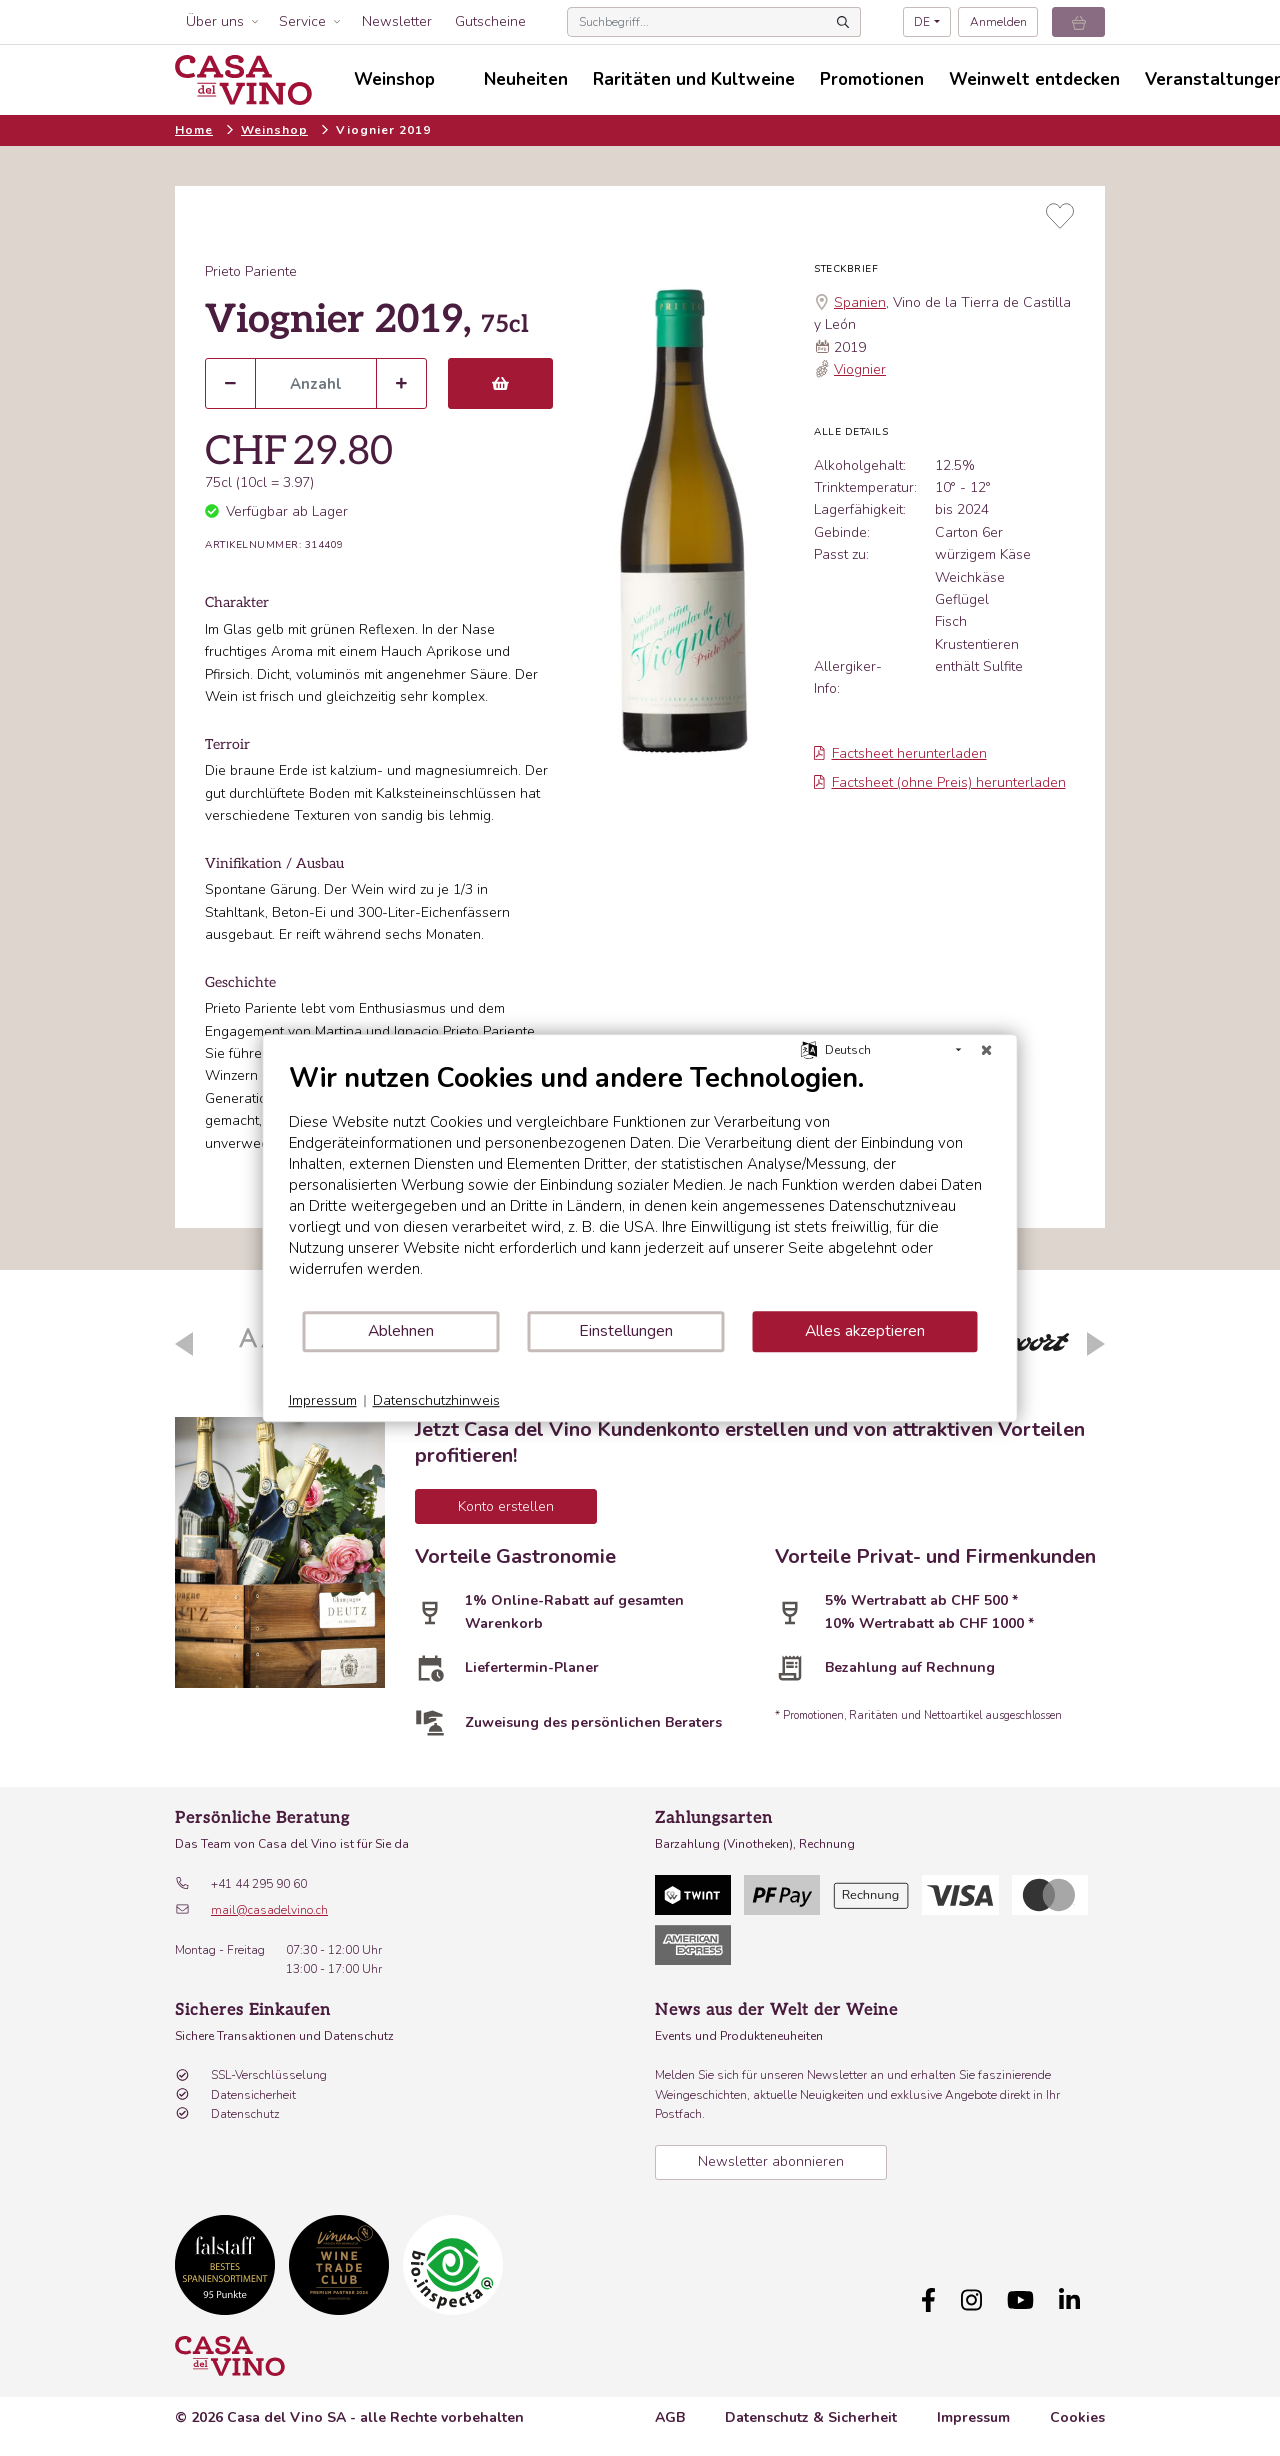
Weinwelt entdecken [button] (1034, 79)
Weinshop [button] (394, 79)
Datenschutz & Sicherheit (811, 2417)
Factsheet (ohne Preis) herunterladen (940, 782)
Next (1096, 1344)
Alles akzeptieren (865, 1331)
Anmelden (998, 22)
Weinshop (274, 130)
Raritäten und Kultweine (694, 79)
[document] (640, 1185)
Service (302, 21)
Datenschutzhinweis (436, 1400)
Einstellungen (626, 1331)
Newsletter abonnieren (771, 2161)
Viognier (860, 369)
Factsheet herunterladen (900, 753)
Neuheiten (526, 79)
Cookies (1077, 2417)
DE (922, 22)
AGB (670, 2417)
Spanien (860, 302)
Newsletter (397, 21)
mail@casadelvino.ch (269, 1910)
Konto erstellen (506, 1506)
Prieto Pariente (251, 271)
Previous (184, 1344)
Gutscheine (490, 21)
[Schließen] (987, 1050)
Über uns (215, 21)
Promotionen (872, 79)
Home (194, 130)
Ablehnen (401, 1331)
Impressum (973, 2417)
